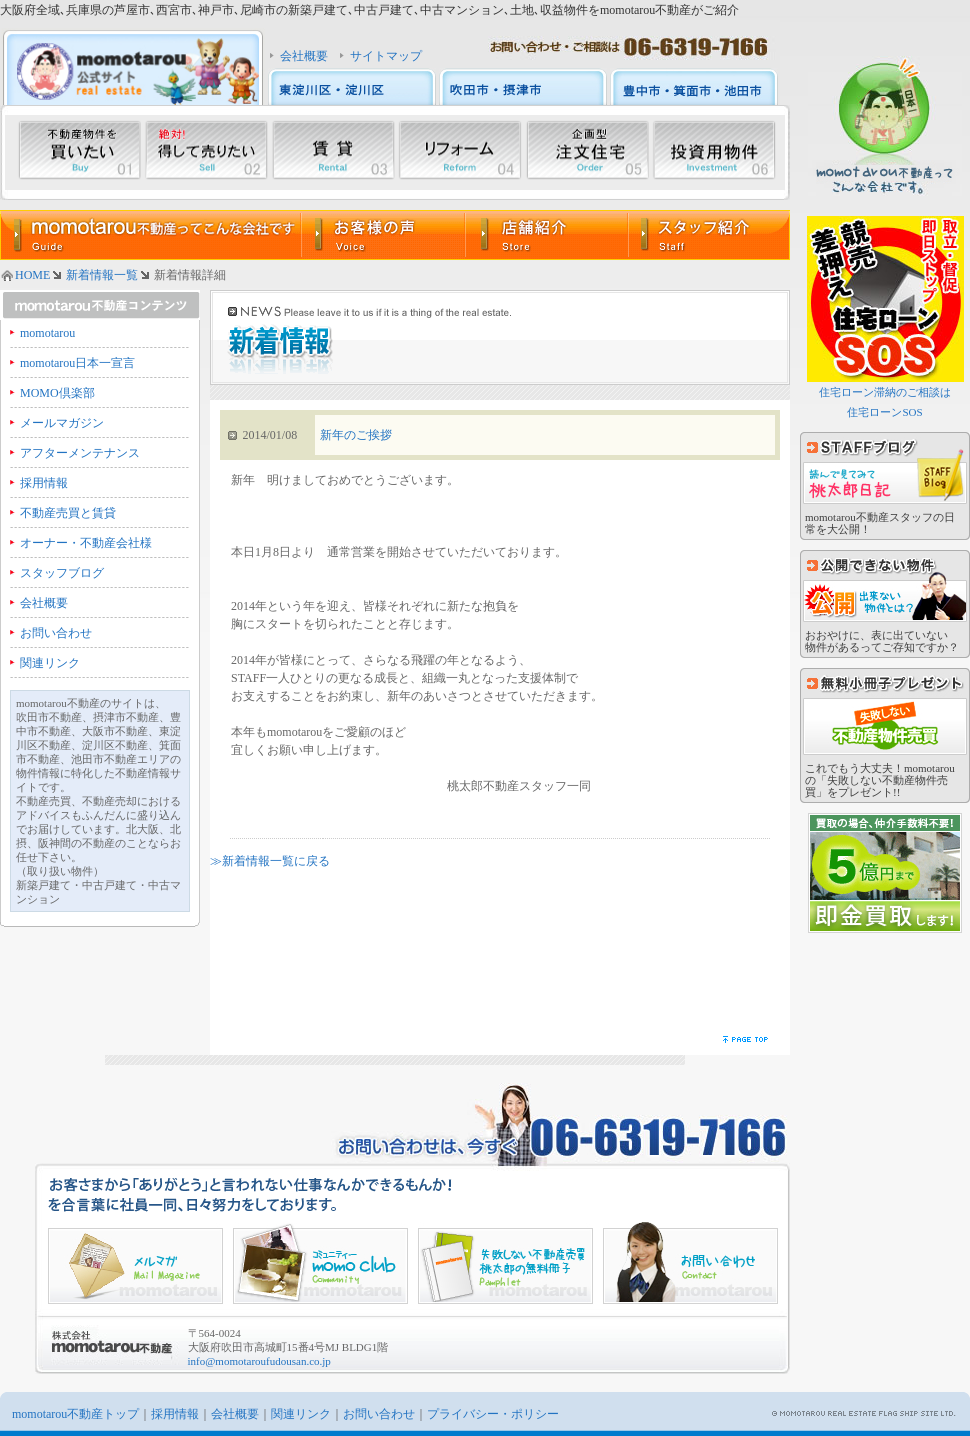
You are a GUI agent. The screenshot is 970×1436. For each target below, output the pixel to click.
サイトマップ (386, 56)
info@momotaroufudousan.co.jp (259, 1361)
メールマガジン (62, 423)
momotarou (47, 333)
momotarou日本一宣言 (77, 363)
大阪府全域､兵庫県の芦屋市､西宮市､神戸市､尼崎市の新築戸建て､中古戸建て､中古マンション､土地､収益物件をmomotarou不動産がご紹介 (369, 10)
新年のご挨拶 (356, 435)
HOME (32, 275)
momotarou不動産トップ (75, 1414)
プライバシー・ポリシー (493, 1414)
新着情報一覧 (102, 275)
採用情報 (44, 483)
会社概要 (304, 56)
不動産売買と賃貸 (68, 513)
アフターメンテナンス (80, 453)
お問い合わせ (56, 633)
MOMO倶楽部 (57, 393)
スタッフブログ (62, 573)
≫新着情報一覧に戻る (270, 861)
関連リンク (50, 663)
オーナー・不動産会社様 (86, 543)
